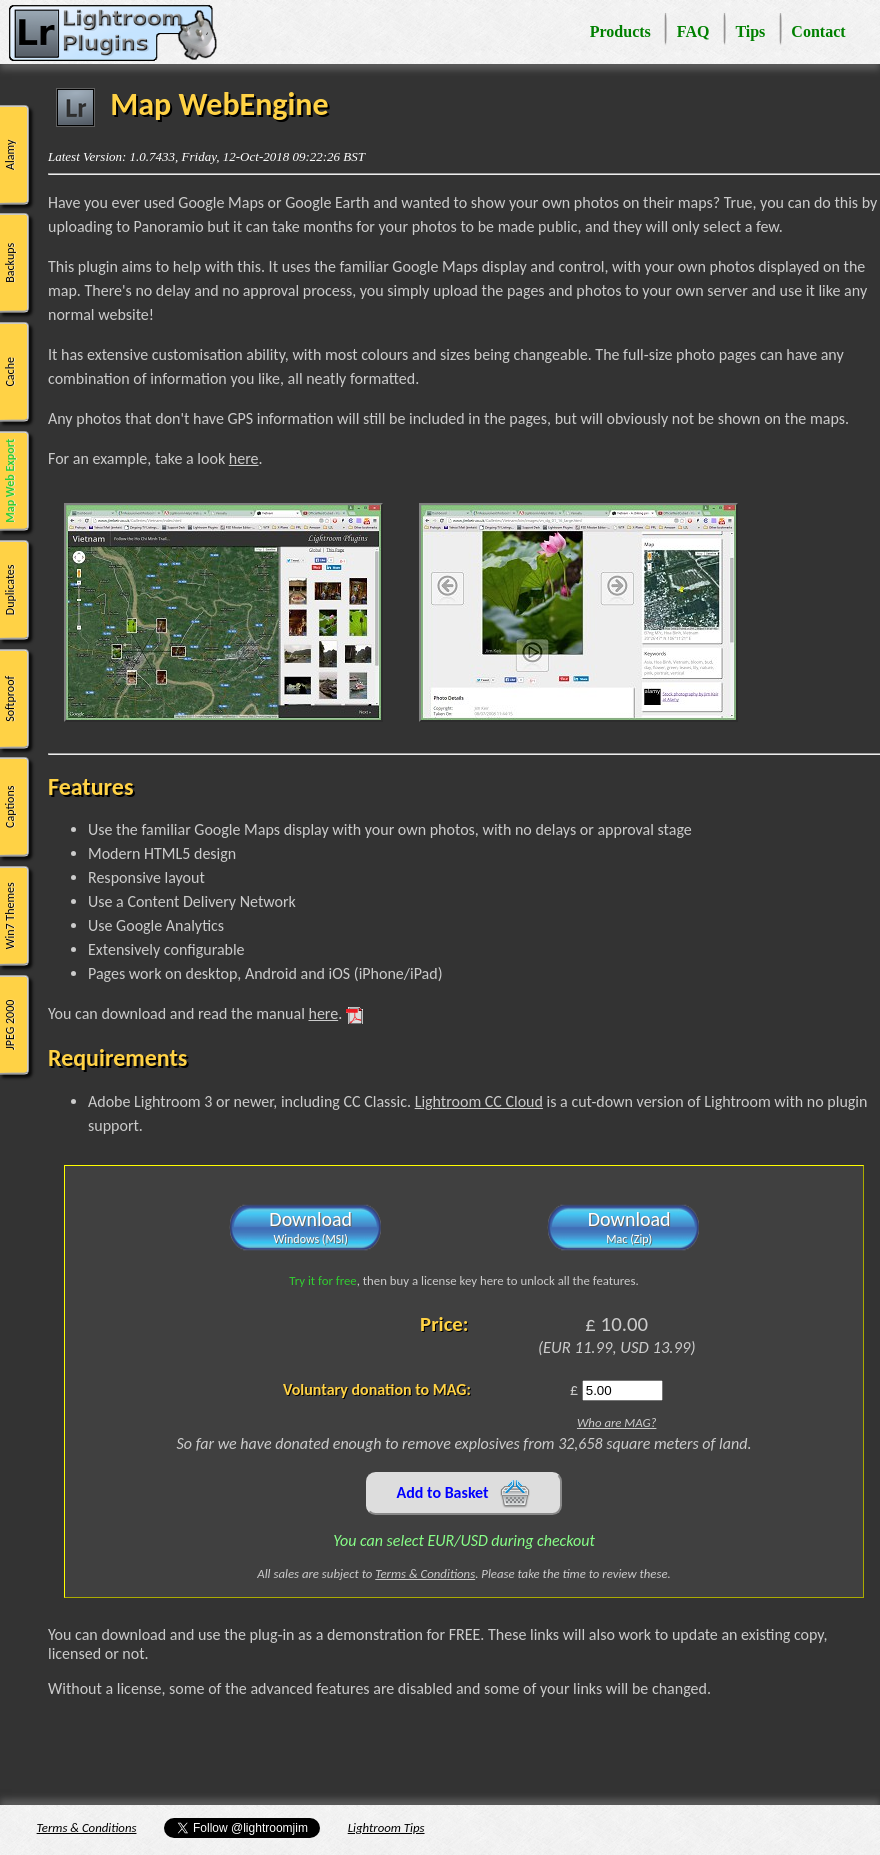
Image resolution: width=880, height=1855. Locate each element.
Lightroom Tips (386, 1827)
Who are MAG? (616, 1422)
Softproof (10, 698)
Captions (10, 807)
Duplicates (10, 589)
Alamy (10, 154)
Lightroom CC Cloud (479, 1101)
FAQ (693, 31)
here (244, 458)
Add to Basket (464, 1494)
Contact (818, 31)
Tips (750, 31)
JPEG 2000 (10, 1024)
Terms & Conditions (425, 1573)
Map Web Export (10, 481)
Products (620, 31)
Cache (10, 372)
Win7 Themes (10, 915)
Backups (10, 263)
